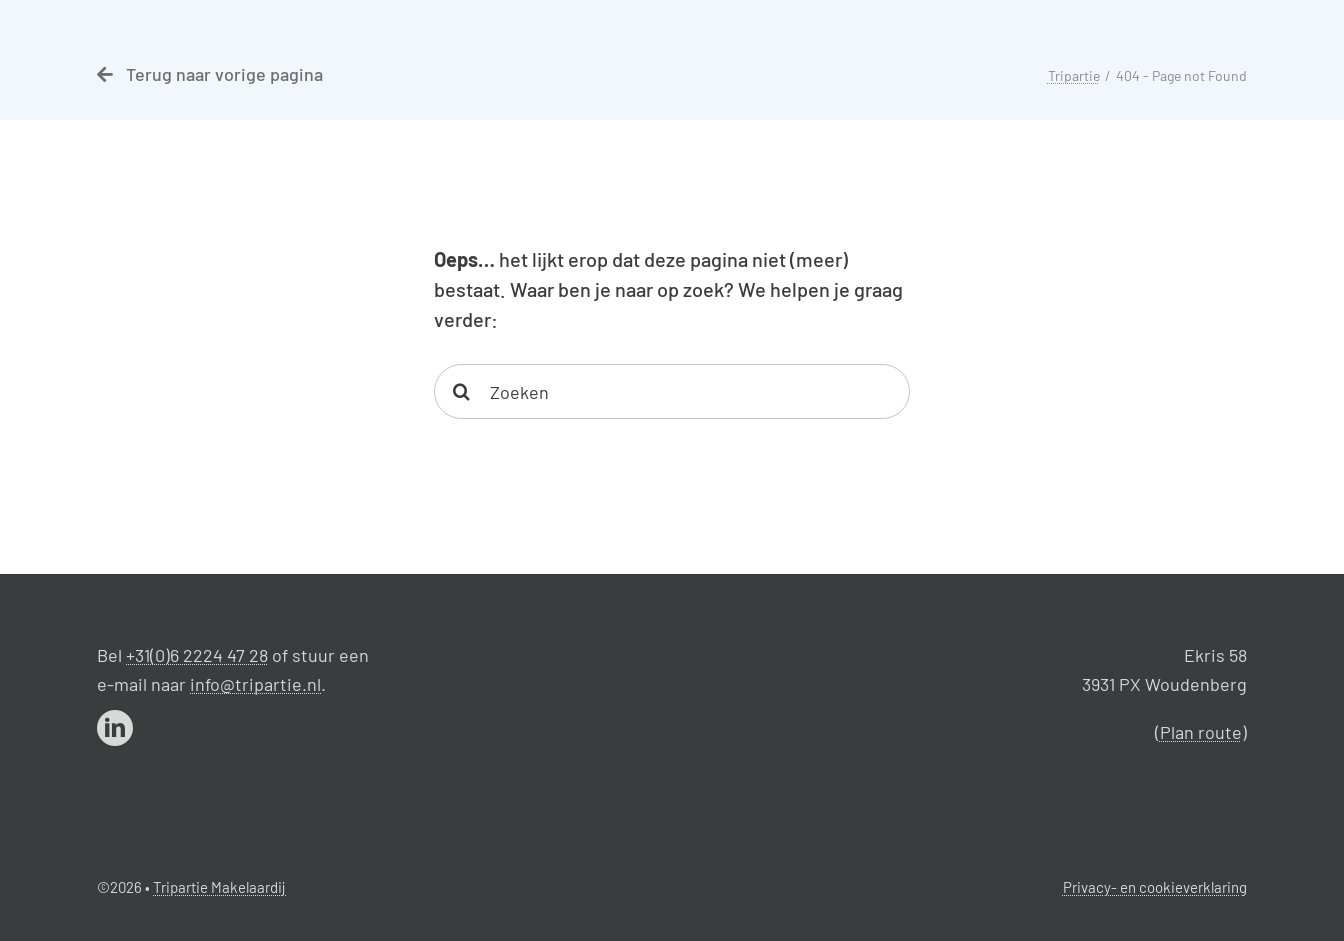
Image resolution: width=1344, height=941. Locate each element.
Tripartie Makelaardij (219, 887)
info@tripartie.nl (255, 684)
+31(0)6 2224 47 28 (197, 655)
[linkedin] (115, 728)
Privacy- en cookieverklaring (1155, 887)
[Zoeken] (671, 391)
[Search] (461, 391)
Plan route (1201, 732)
